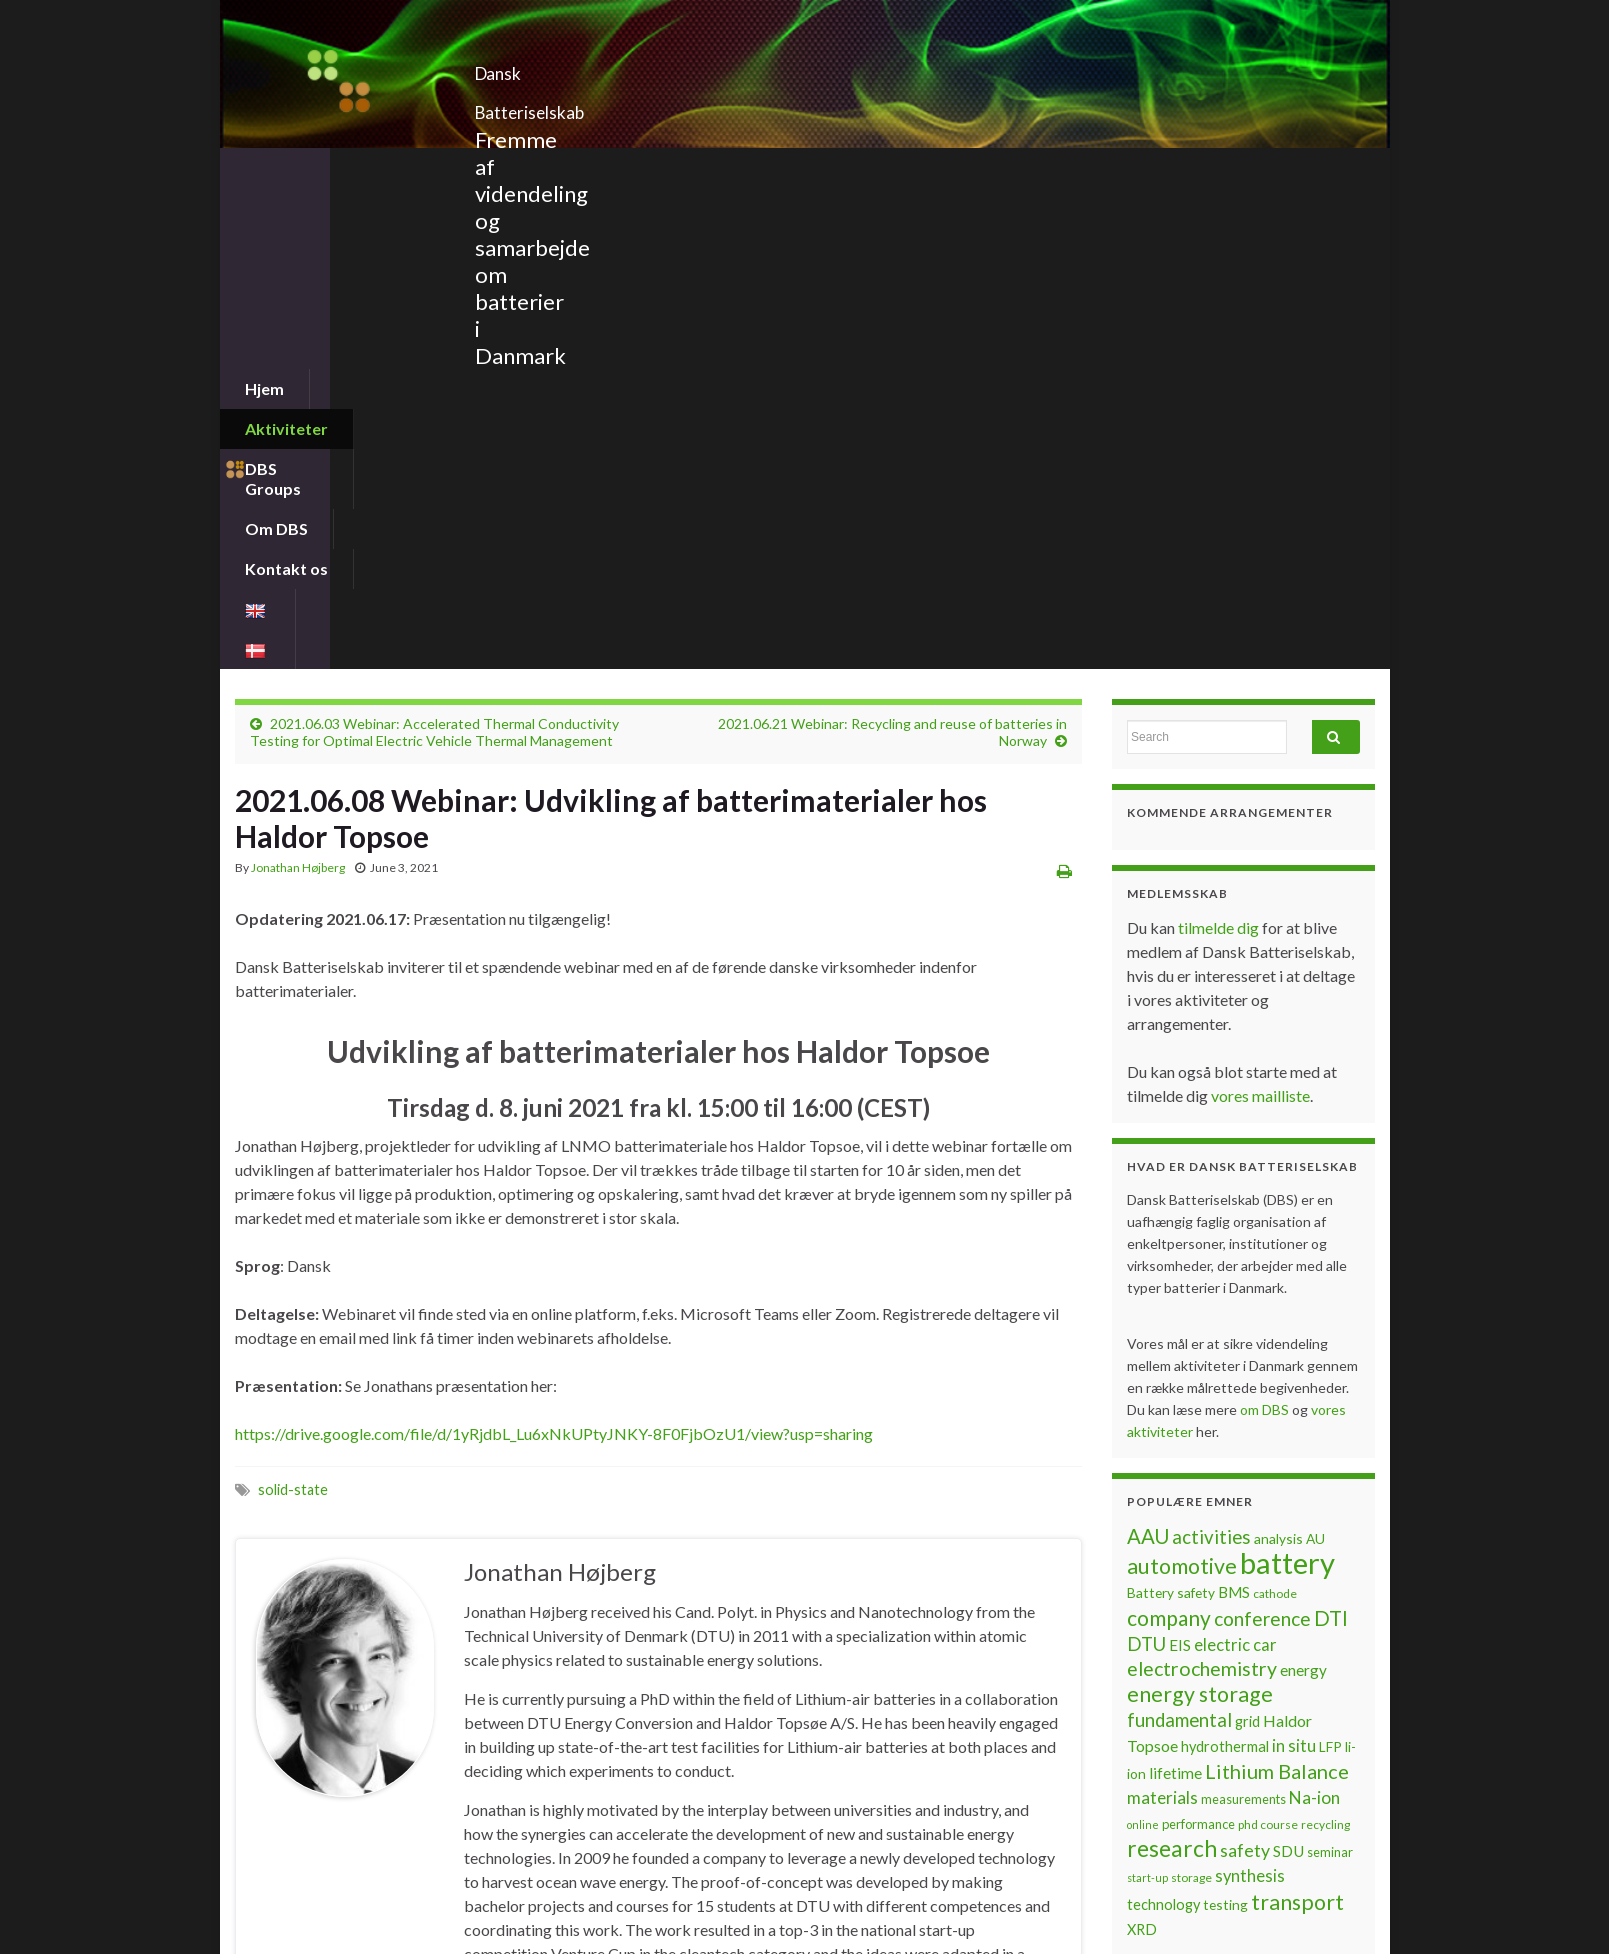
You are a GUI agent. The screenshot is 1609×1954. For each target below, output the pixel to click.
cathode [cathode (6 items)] (1275, 1112)
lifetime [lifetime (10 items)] (1175, 1292)
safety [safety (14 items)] (1245, 1369)
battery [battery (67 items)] (1287, 1081)
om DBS (1266, 928)
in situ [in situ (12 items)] (1294, 1265)
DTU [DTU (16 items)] (1146, 1163)
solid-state (293, 1008)
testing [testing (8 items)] (1225, 1423)
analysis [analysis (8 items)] (1278, 1057)
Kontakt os (766, 167)
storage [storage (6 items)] (1191, 1396)
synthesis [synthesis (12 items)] (1250, 1395)
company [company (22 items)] (1169, 1136)
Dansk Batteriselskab (610, 67)
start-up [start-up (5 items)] (1147, 1396)
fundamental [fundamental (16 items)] (1179, 1239)
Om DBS (642, 167)
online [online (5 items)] (1143, 1343)
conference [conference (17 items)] (1262, 1137)
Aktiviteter (376, 167)
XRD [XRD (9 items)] (1142, 1448)
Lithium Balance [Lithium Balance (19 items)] (1277, 1290)
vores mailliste (1260, 614)
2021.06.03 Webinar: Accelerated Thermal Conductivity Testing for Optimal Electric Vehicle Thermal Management (434, 251)
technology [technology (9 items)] (1163, 1423)
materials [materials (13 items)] (1162, 1316)
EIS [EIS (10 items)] (1180, 1164)
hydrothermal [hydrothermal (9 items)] (1225, 1265)
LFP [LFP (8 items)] (1330, 1265)
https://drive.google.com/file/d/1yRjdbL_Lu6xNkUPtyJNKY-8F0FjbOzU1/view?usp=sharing (554, 952)
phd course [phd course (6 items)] (1268, 1343)
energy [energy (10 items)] (1303, 1189)
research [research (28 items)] (1172, 1367)
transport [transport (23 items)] (1297, 1421)
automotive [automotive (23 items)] (1182, 1085)
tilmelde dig (1220, 446)
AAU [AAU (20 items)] (1148, 1055)
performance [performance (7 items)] (1198, 1343)
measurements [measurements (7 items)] (1243, 1318)
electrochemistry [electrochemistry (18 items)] (1202, 1187)
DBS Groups (514, 167)
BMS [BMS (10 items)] (1234, 1111)
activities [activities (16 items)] (1211, 1056)
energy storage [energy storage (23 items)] (1200, 1213)
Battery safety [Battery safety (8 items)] (1171, 1111)
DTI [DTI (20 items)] (1331, 1137)
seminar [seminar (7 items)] (1330, 1371)
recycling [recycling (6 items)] (1325, 1343)
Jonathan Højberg (298, 386)
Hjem (264, 167)
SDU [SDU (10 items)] (1288, 1370)
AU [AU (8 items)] (1315, 1057)
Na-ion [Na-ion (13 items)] (1314, 1316)
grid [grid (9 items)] (1247, 1240)
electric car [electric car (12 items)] (1235, 1164)
